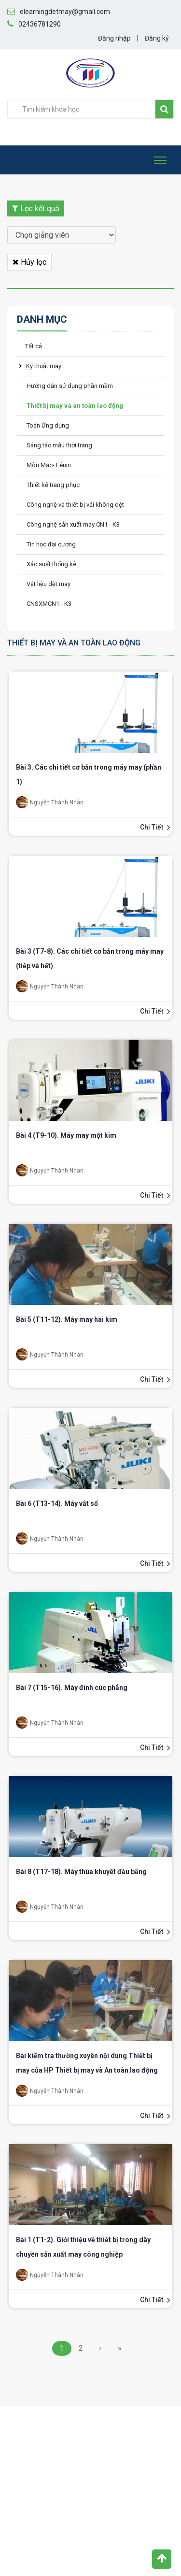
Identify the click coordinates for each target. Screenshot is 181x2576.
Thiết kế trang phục (53, 484)
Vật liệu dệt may (48, 583)
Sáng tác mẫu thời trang (59, 445)
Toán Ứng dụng (48, 425)
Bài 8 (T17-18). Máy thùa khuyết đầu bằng (81, 1871)
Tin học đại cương (51, 544)
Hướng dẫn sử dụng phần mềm (70, 385)
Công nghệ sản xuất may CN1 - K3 (73, 524)
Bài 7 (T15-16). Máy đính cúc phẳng (71, 1687)
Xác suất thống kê (51, 564)
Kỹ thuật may (43, 366)
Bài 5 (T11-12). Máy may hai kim (66, 1319)
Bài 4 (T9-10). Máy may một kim (66, 1135)
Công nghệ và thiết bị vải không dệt (75, 504)
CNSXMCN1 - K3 (49, 603)
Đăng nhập (114, 38)
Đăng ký (157, 38)
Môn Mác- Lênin (49, 465)
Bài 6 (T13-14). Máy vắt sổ (57, 1503)
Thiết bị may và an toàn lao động (75, 405)
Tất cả (33, 346)
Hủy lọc (29, 262)
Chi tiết (151, 827)
